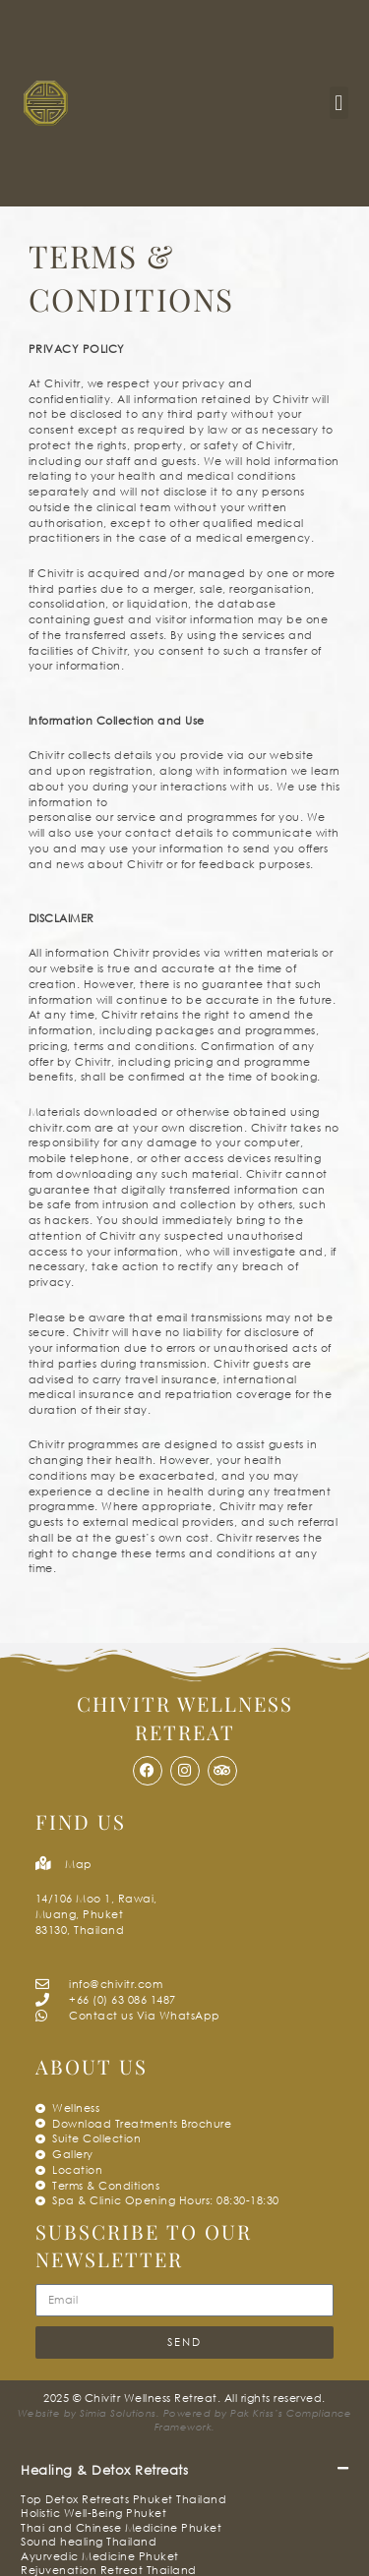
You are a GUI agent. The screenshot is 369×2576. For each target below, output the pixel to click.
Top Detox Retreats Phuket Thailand (123, 2498)
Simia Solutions (118, 2413)
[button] (339, 103)
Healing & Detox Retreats (104, 2470)
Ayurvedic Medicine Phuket (100, 2555)
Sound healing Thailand (88, 2541)
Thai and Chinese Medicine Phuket (121, 2527)
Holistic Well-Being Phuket (93, 2512)
